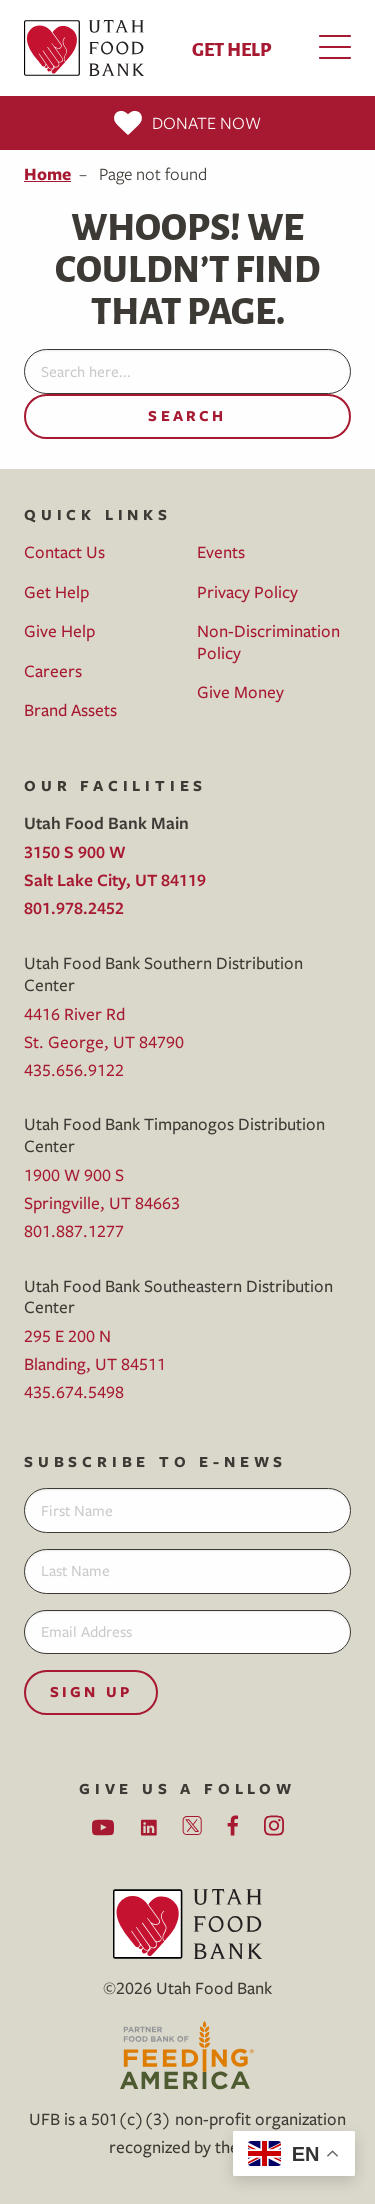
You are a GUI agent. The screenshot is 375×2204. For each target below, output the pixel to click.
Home (47, 173)
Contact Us (64, 551)
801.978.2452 (74, 907)
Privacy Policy (247, 591)
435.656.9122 (74, 1069)
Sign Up (91, 1691)
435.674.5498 (74, 1391)
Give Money (240, 691)
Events (221, 551)
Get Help (231, 48)
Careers (53, 670)
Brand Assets (70, 709)
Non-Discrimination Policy (268, 641)
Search (187, 415)
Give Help (59, 630)
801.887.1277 (74, 1230)
